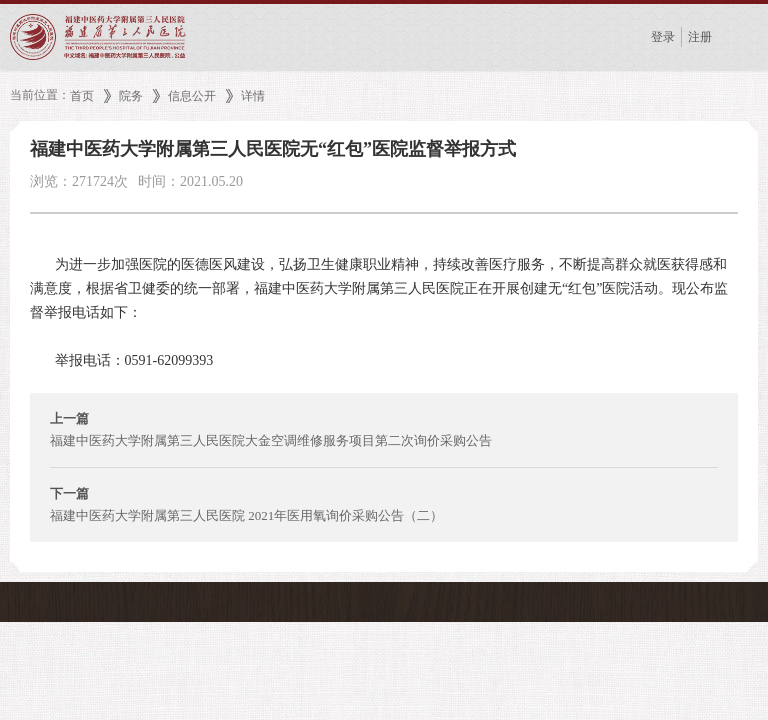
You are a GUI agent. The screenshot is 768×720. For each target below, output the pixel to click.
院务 (131, 96)
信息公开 (192, 96)
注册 (700, 37)
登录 (663, 37)
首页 (82, 96)
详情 (253, 96)
